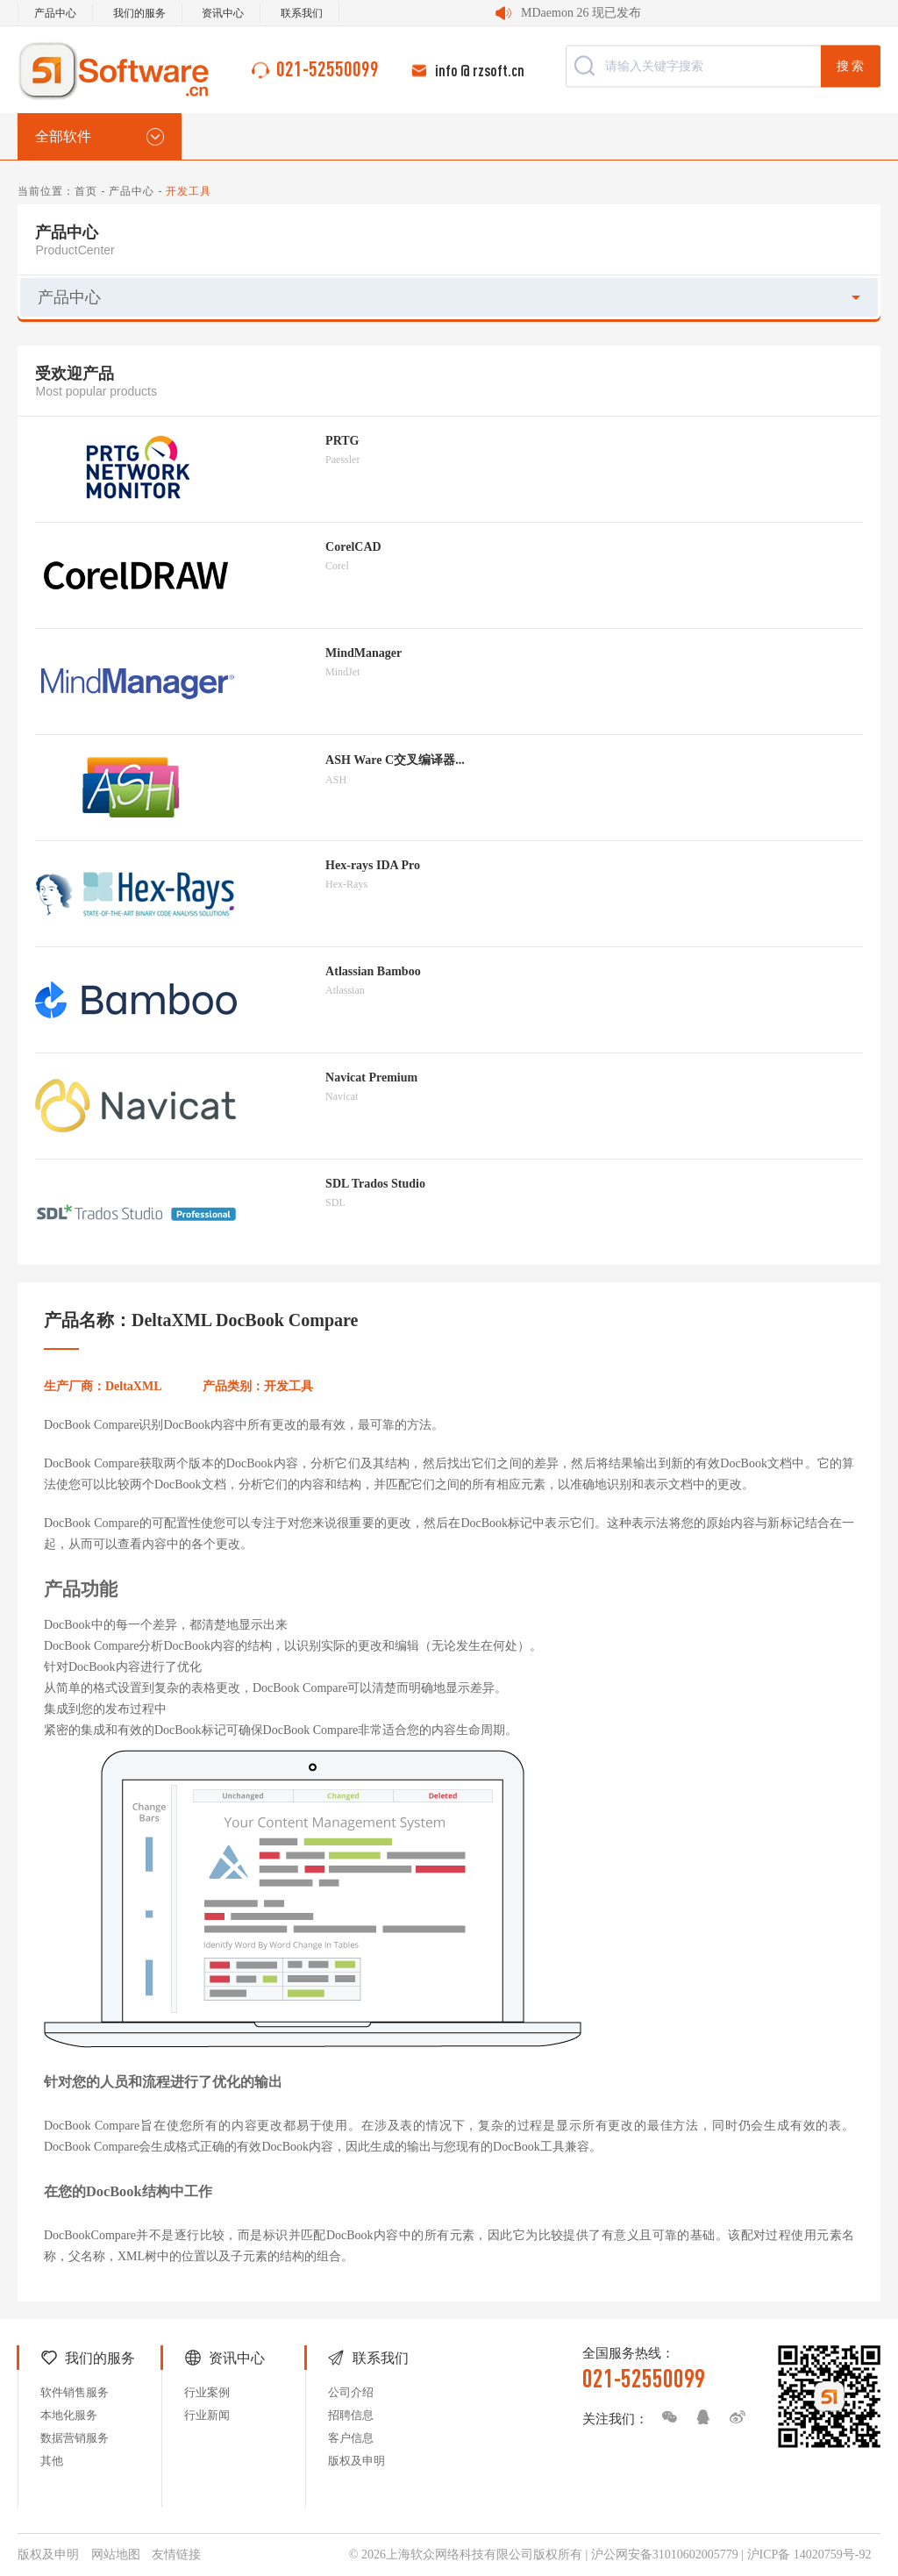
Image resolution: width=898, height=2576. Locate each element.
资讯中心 (223, 13)
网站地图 (115, 2554)
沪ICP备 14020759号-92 (809, 2554)
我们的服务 (139, 13)
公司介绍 (351, 2392)
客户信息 (351, 2437)
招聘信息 (351, 2415)
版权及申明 (356, 2460)
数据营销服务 (74, 2437)
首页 (86, 191)
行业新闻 (207, 2415)
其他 (51, 2460)
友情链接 (176, 2554)
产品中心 (55, 13)
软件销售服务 (74, 2392)
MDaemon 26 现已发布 (581, 12)
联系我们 (302, 13)
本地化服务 (68, 2415)
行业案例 (207, 2392)
